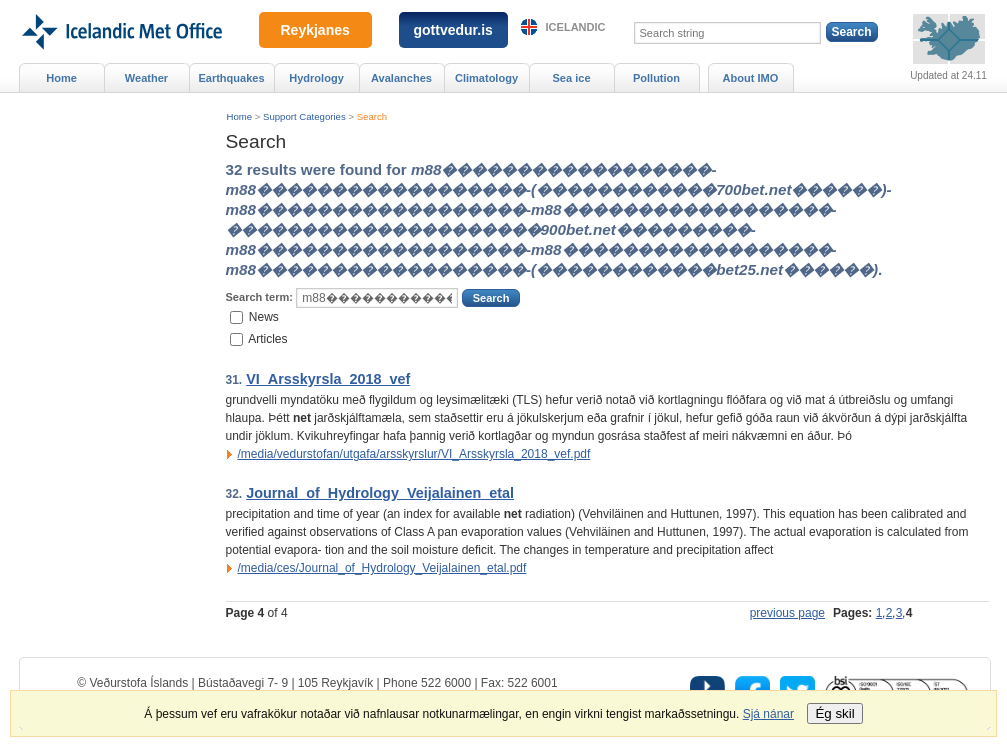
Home (240, 116)
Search (372, 116)
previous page (787, 613)
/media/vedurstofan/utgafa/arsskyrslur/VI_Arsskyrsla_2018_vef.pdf (414, 454)
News (264, 316)
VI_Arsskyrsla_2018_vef (328, 379)
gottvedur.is (453, 30)
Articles (267, 339)
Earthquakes (231, 78)
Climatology (486, 78)
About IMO (751, 78)
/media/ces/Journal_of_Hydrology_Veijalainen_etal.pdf (382, 568)
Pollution (656, 78)
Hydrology (316, 78)
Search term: (259, 297)
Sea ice (571, 78)
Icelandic (576, 27)
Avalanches (401, 78)
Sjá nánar (768, 714)
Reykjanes (315, 30)
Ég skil (834, 713)
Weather (146, 78)
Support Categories (304, 116)
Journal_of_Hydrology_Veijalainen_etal (380, 493)
